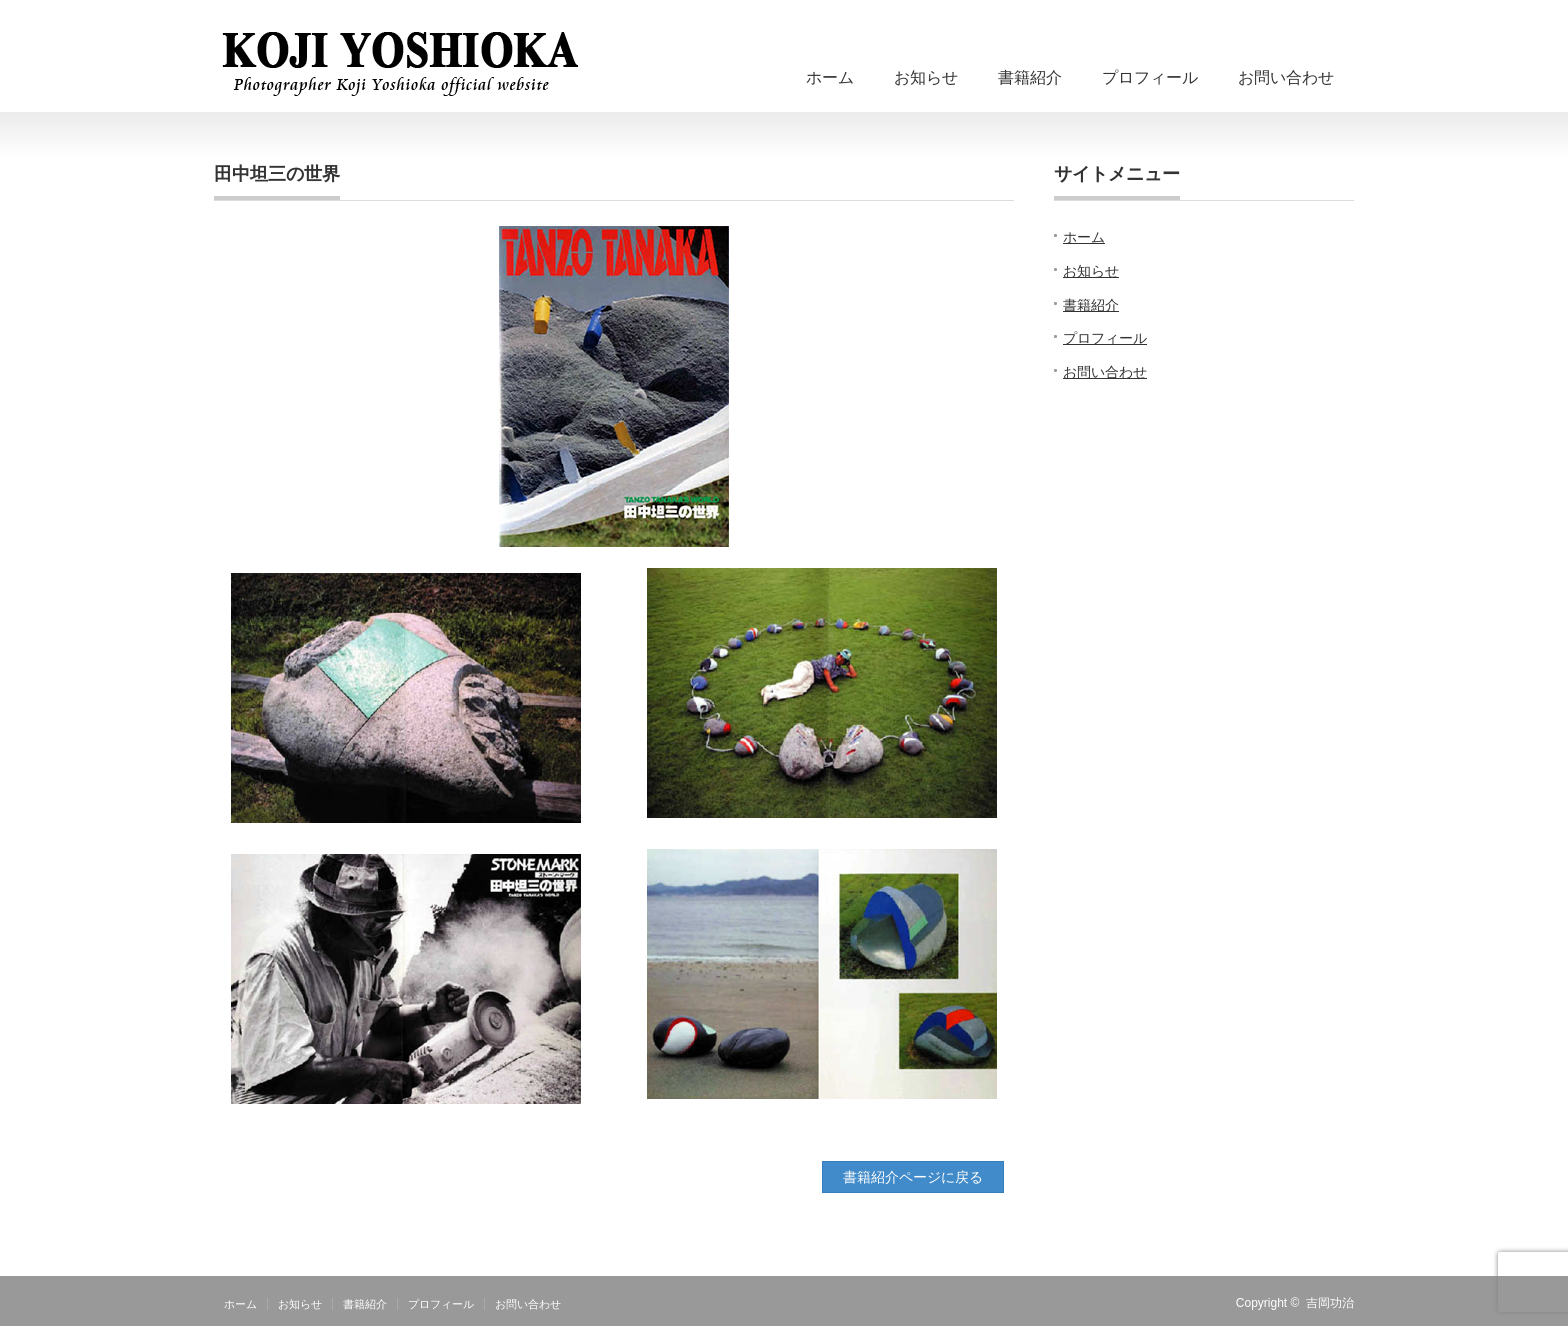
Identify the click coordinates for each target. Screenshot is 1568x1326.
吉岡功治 (1330, 1303)
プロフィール (1150, 77)
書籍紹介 (1030, 77)
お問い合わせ (1286, 77)
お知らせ (926, 77)
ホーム (830, 77)
